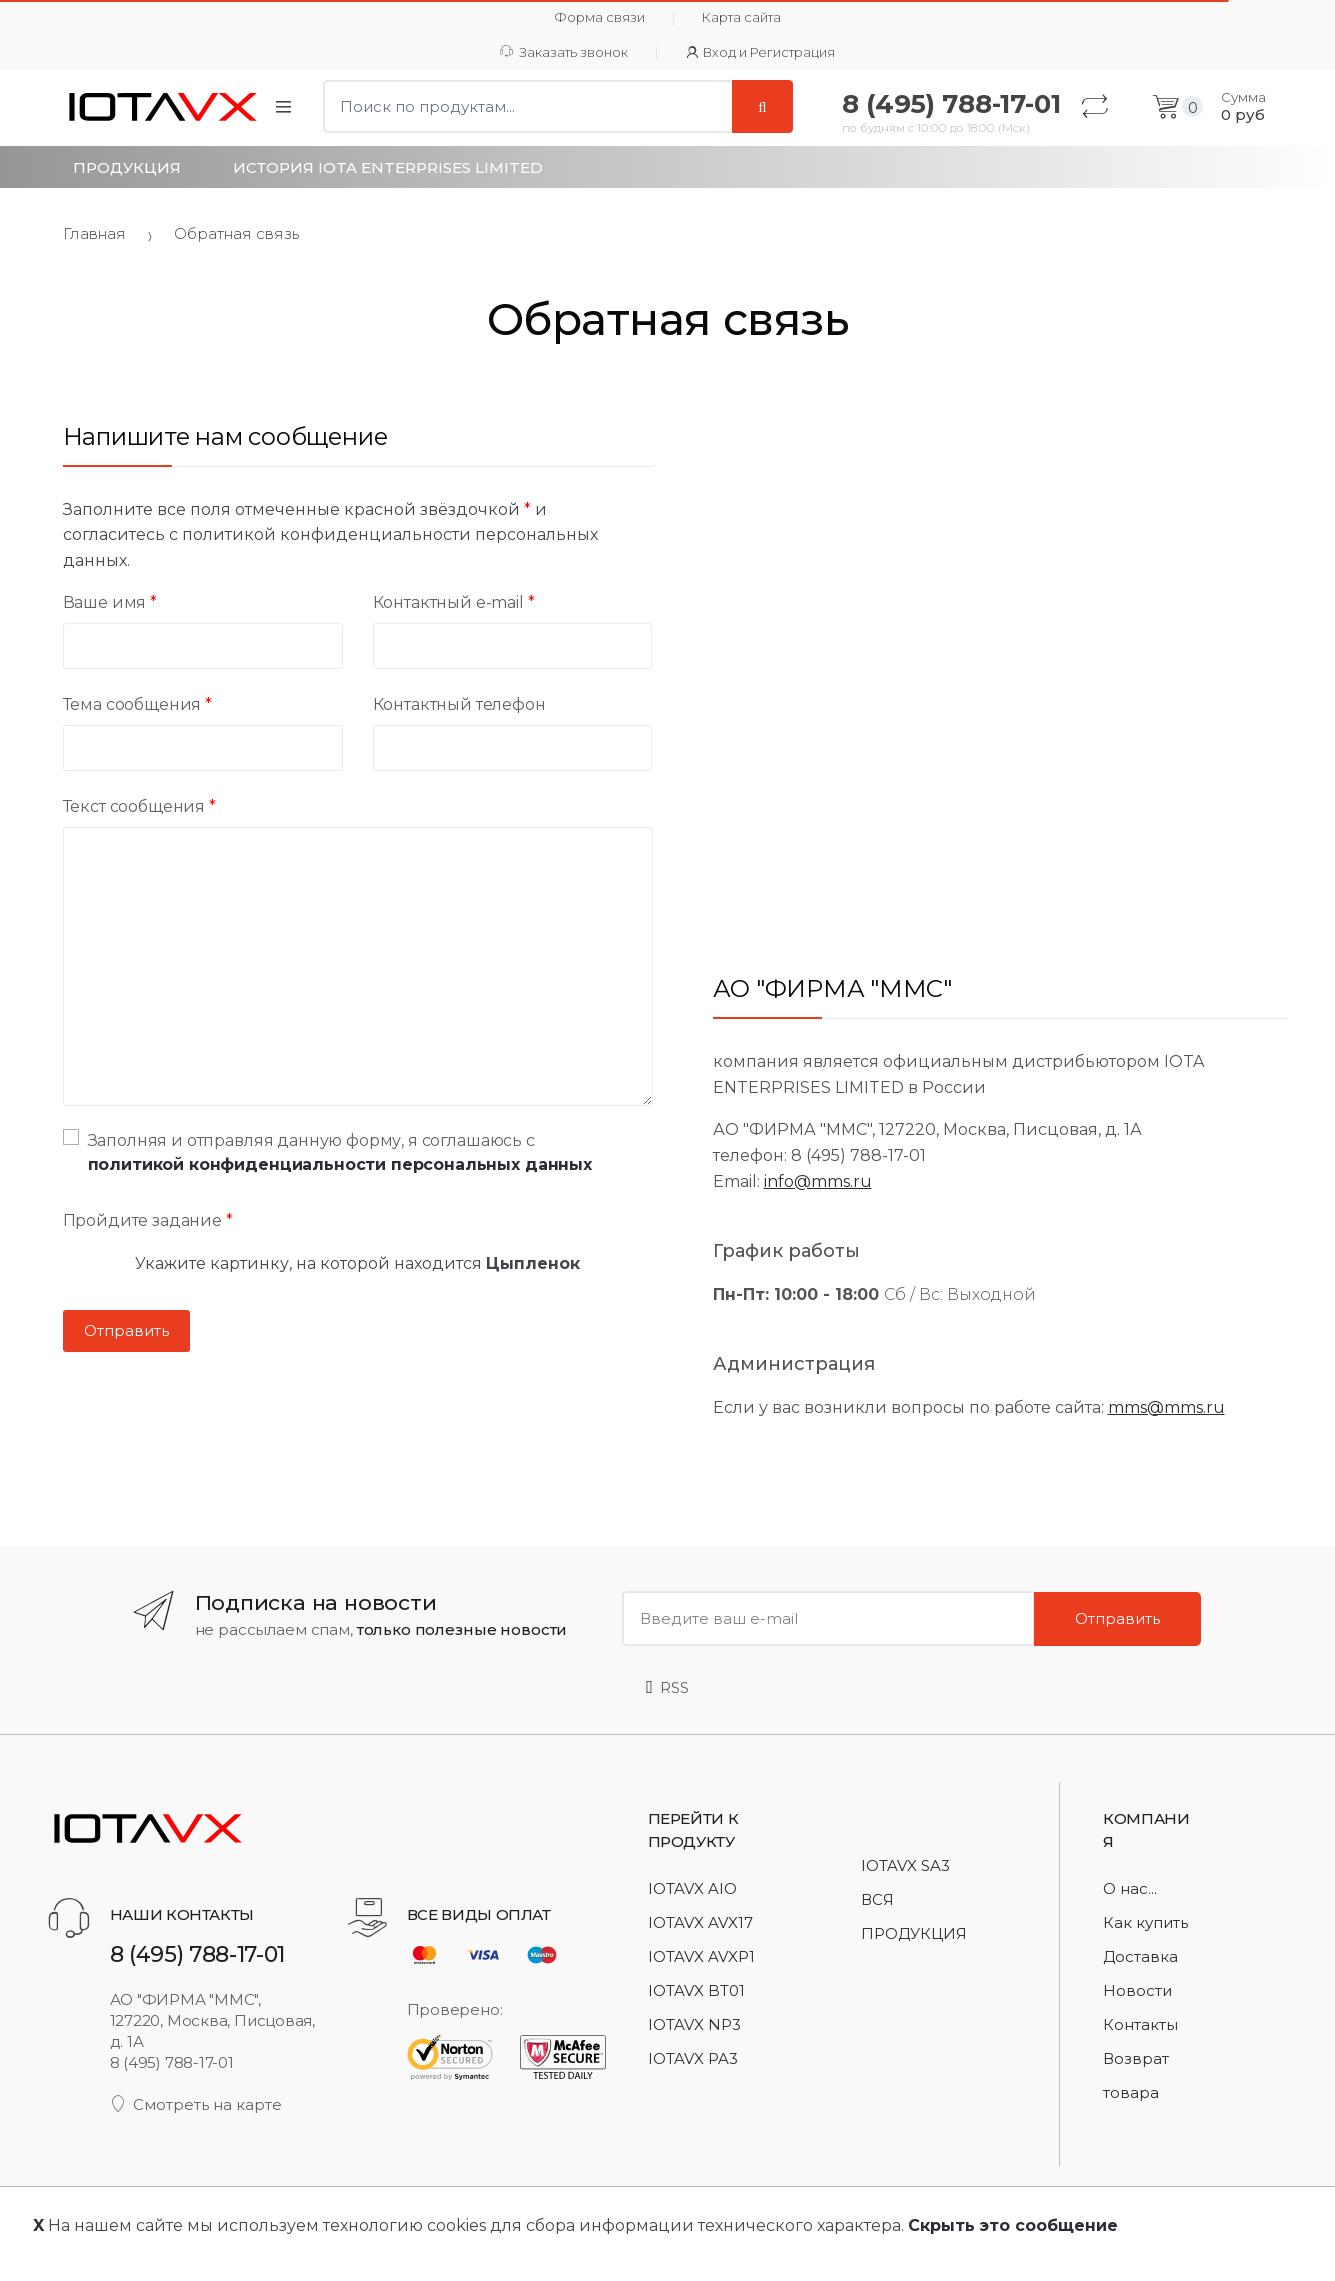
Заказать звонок (564, 52)
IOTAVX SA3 (905, 1865)
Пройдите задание (148, 1220)
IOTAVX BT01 (696, 1990)
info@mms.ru (818, 1181)
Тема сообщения (137, 704)
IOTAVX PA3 (693, 2058)
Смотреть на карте (196, 2104)
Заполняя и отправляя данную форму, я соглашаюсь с (327, 1151)
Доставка (1140, 1956)
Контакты (1140, 2024)
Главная (94, 233)
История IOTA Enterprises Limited (388, 167)
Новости (1137, 1990)
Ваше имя (110, 602)
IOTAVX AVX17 (700, 1922)
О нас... (1130, 1888)
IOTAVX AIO (692, 1888)
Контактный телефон (459, 704)
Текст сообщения (139, 806)
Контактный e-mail (454, 602)
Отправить (1117, 1618)
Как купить (1145, 1922)
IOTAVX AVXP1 (701, 1956)
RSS (667, 1687)
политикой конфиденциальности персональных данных (340, 1164)
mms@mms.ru (1166, 1407)
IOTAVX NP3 (694, 2024)
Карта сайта (741, 17)
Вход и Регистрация (761, 52)
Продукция (127, 167)
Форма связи (599, 17)
